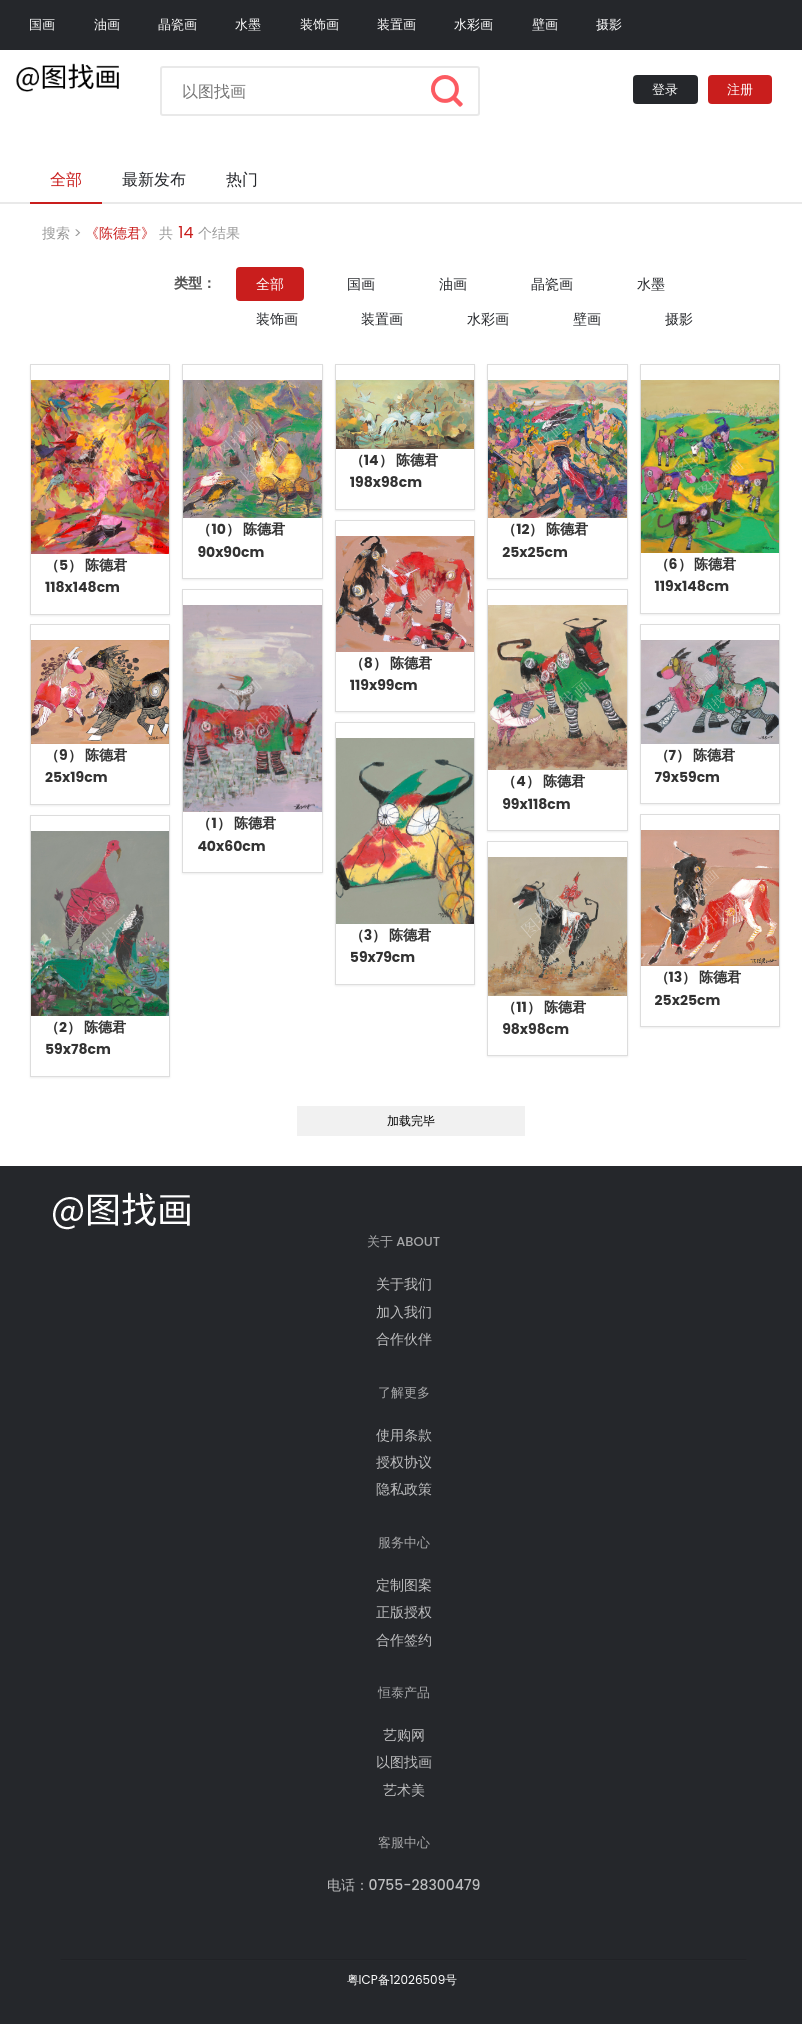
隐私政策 (404, 1489)
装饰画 (319, 24)
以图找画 (404, 1762)
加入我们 (404, 1312)
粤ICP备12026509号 (402, 1979)
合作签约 (404, 1640)
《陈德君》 (120, 233)
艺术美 (404, 1790)
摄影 (609, 24)
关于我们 (404, 1284)
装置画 (396, 24)
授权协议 (404, 1462)
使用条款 (404, 1435)
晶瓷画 (177, 24)
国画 (42, 24)
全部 (270, 284)
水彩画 (473, 24)
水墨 (248, 24)
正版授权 (404, 1612)
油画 (107, 24)
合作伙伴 (404, 1339)
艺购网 (404, 1735)
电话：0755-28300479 (404, 1885)
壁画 (545, 24)
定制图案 (404, 1585)
